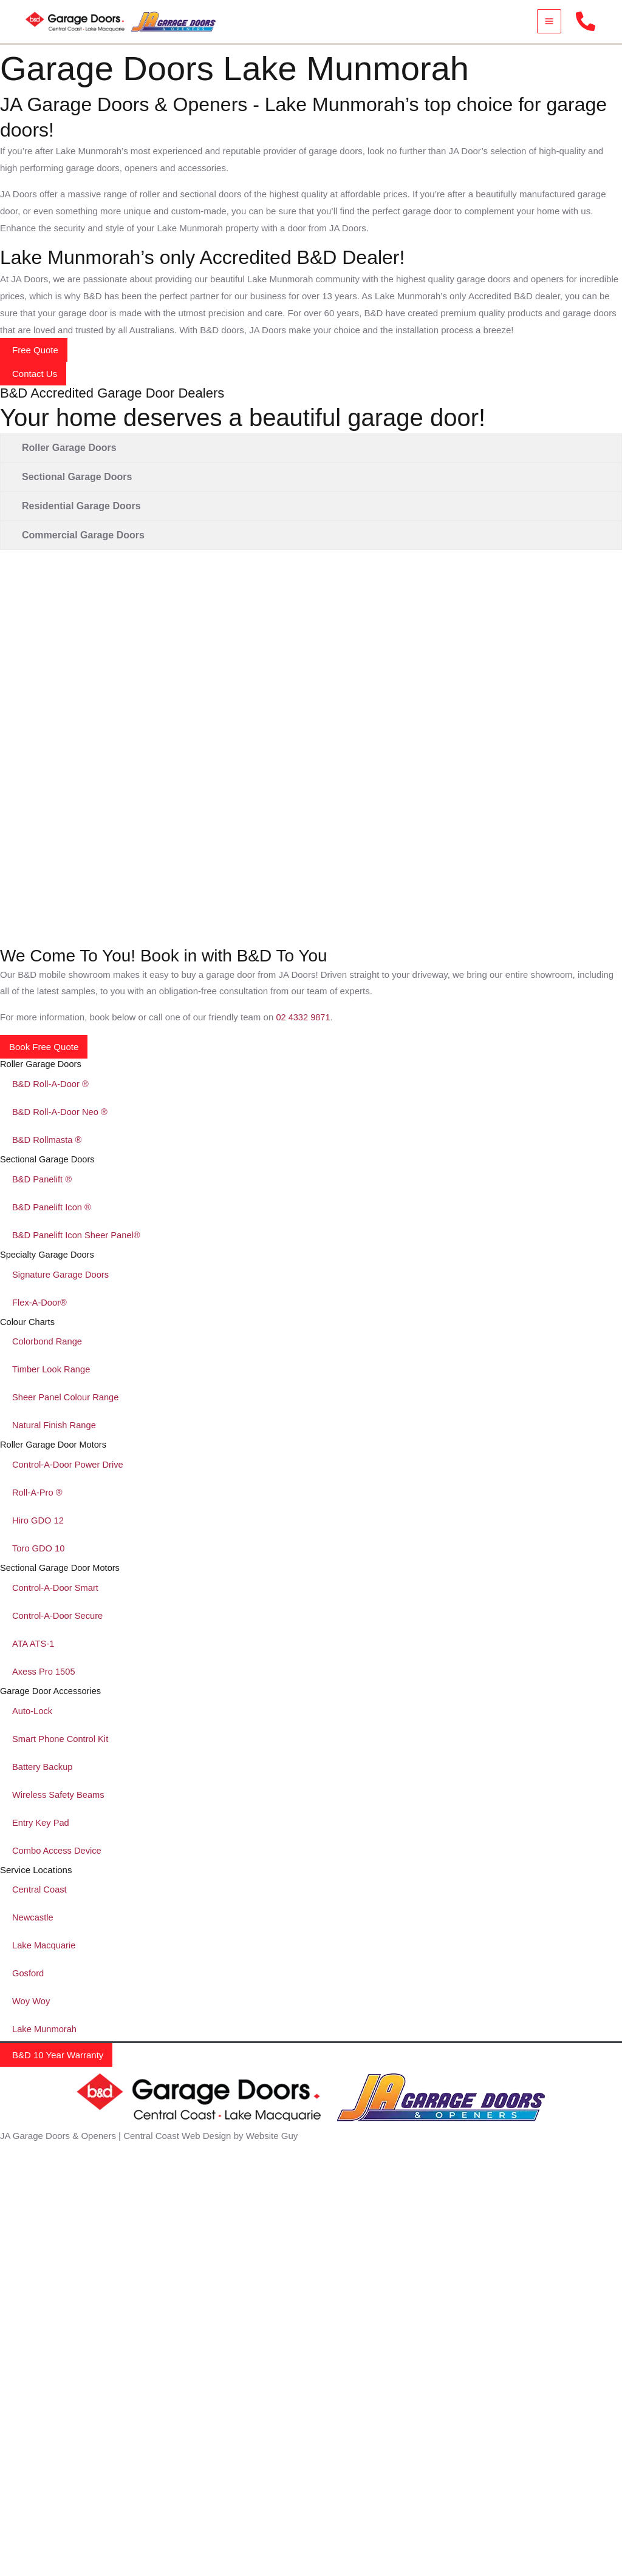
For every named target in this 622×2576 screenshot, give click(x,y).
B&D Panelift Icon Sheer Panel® (77, 1241)
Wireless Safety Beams (59, 1800)
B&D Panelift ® (42, 1185)
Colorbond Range (48, 1348)
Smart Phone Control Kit (61, 1745)
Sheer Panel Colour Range (66, 1403)
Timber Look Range (52, 1376)
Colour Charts (28, 1328)
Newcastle (33, 1924)
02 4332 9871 (304, 1024)
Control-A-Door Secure (58, 1621)
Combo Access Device (57, 1856)
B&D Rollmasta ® (47, 1146)
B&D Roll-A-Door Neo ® (60, 1118)
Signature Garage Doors (61, 1280)
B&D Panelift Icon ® (52, 1213)
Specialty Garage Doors (48, 1260)
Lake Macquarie (44, 1952)
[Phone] (585, 25)
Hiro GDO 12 (38, 1527)
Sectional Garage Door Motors (61, 1574)
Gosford (28, 1979)
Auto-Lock (32, 1717)
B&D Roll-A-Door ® (51, 1090)
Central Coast (40, 1896)
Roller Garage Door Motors (54, 1451)
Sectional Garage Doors (48, 1166)
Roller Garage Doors (42, 1070)
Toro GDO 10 (39, 1555)
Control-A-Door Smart (56, 1593)
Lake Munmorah (45, 2035)
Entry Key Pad (41, 1828)
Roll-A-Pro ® (37, 1499)
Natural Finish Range (55, 1431)
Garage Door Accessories (52, 1697)
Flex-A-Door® (40, 1308)
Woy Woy (31, 2007)
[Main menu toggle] (549, 24)
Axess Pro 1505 (44, 1677)
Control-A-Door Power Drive (69, 1471)
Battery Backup (43, 1773)
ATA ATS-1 (33, 1649)
